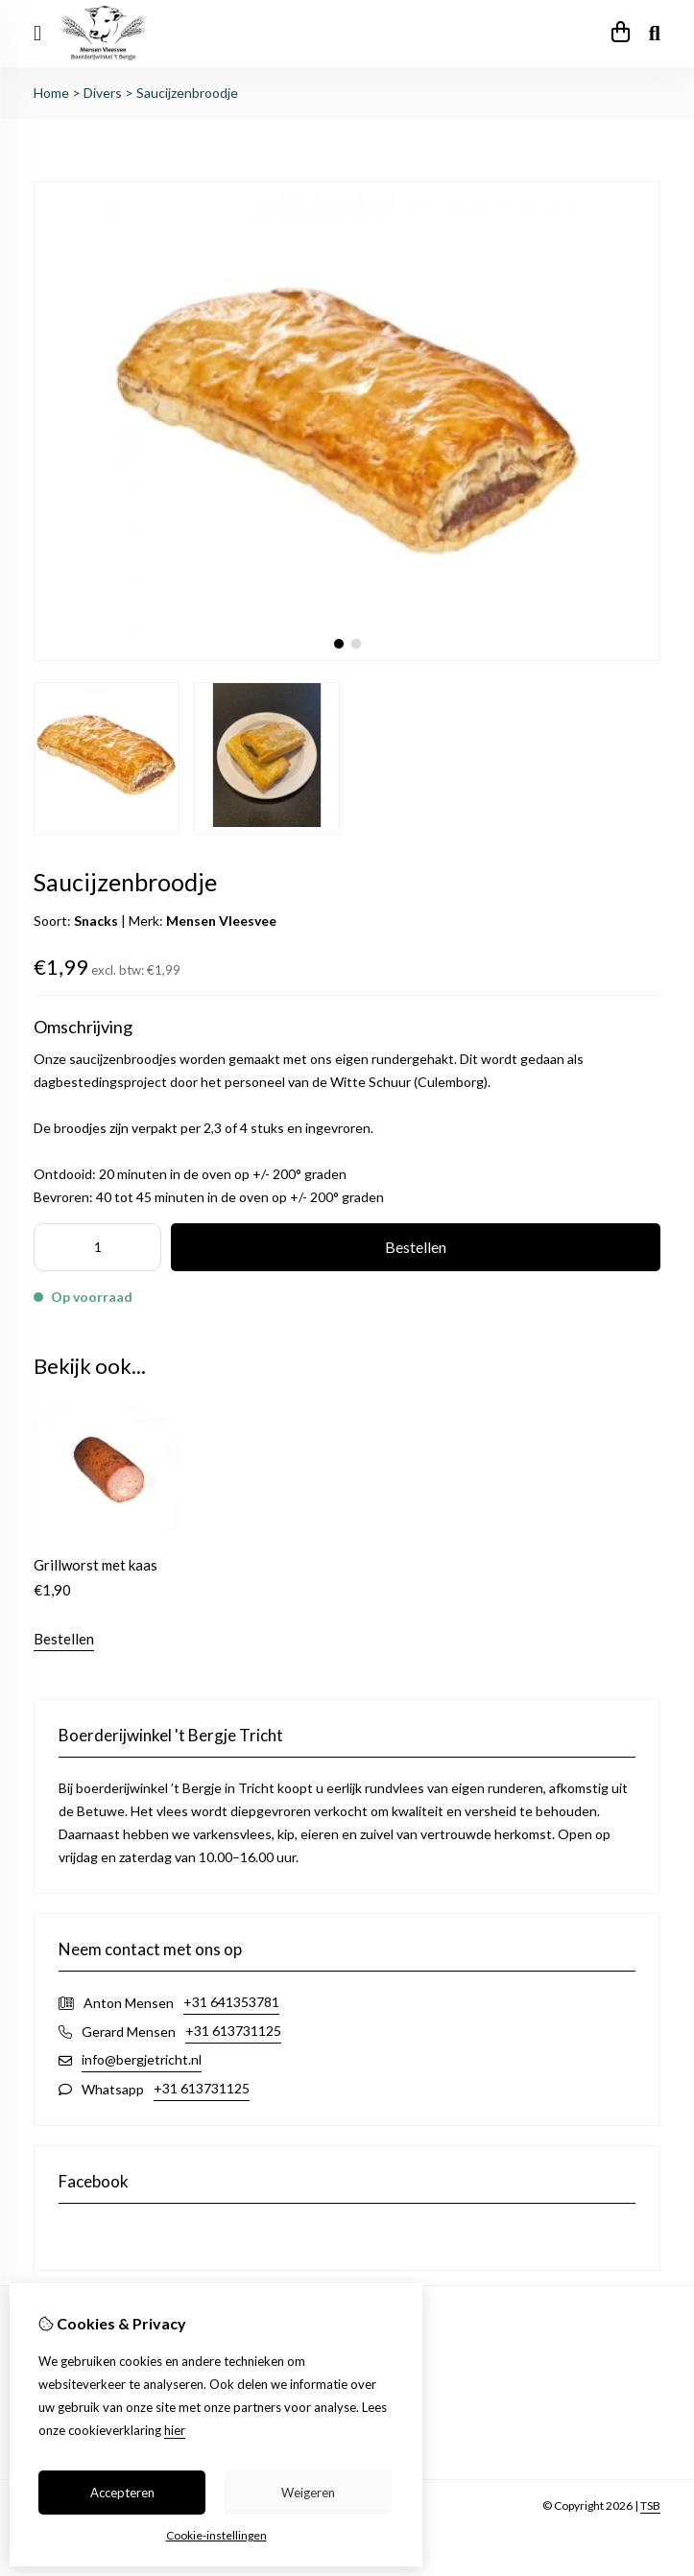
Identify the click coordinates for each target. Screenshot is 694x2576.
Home (51, 92)
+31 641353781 (231, 2002)
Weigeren (308, 2492)
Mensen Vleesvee (221, 920)
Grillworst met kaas (95, 1564)
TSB (650, 2505)
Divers (103, 92)
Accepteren (122, 2492)
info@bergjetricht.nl (142, 2059)
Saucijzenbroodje (187, 92)
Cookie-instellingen (216, 2535)
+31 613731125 (233, 2030)
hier (174, 2430)
